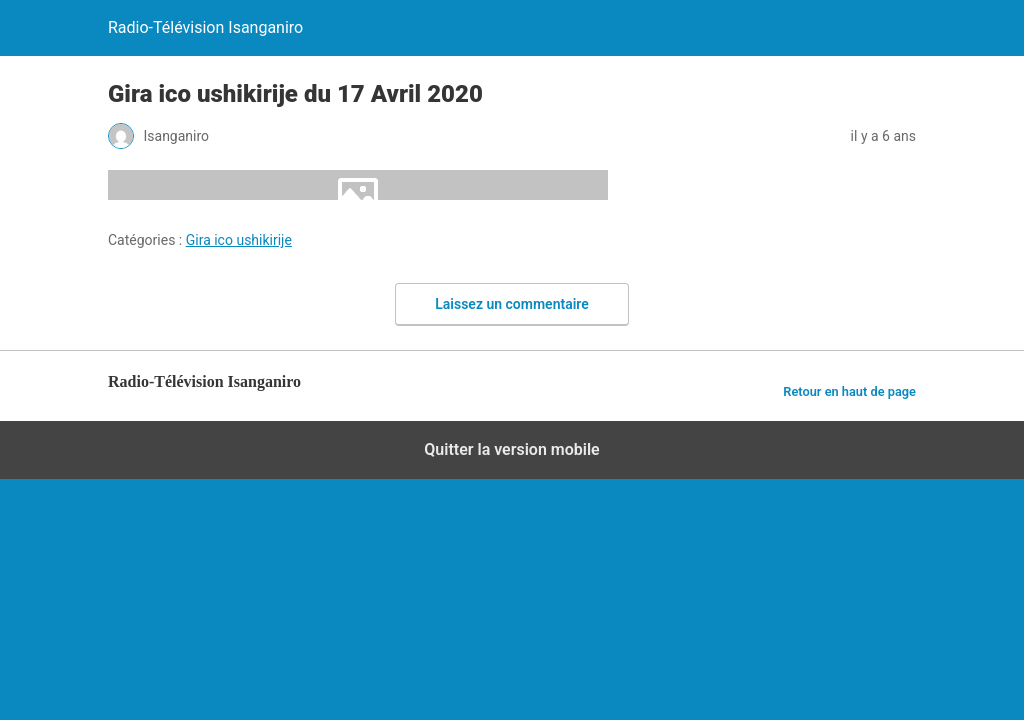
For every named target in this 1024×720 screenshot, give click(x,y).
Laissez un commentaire (512, 304)
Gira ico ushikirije (239, 240)
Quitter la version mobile (511, 449)
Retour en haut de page (849, 391)
